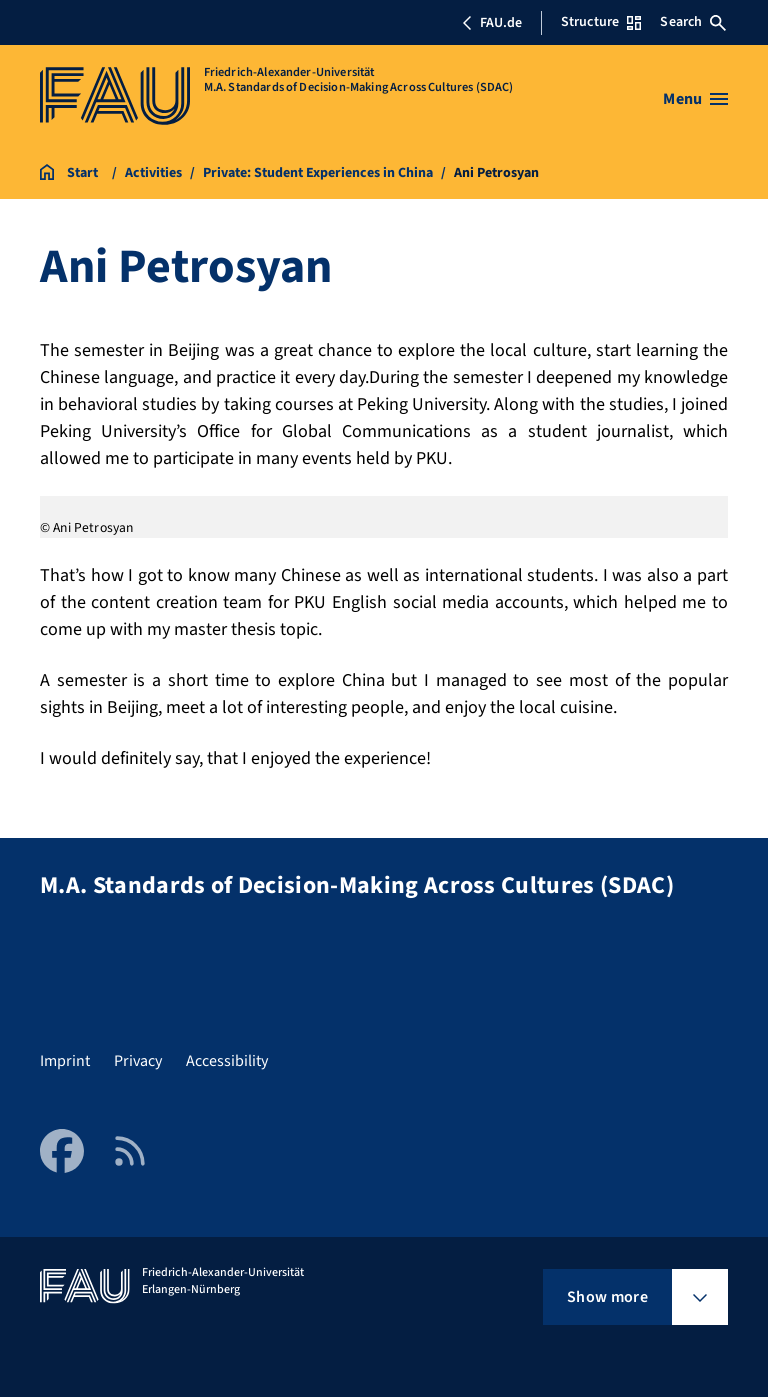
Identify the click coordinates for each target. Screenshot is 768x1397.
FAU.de (492, 23)
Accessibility (227, 1061)
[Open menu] (695, 99)
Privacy (138, 1061)
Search (693, 22)
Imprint (65, 1061)
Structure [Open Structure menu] (601, 22)
